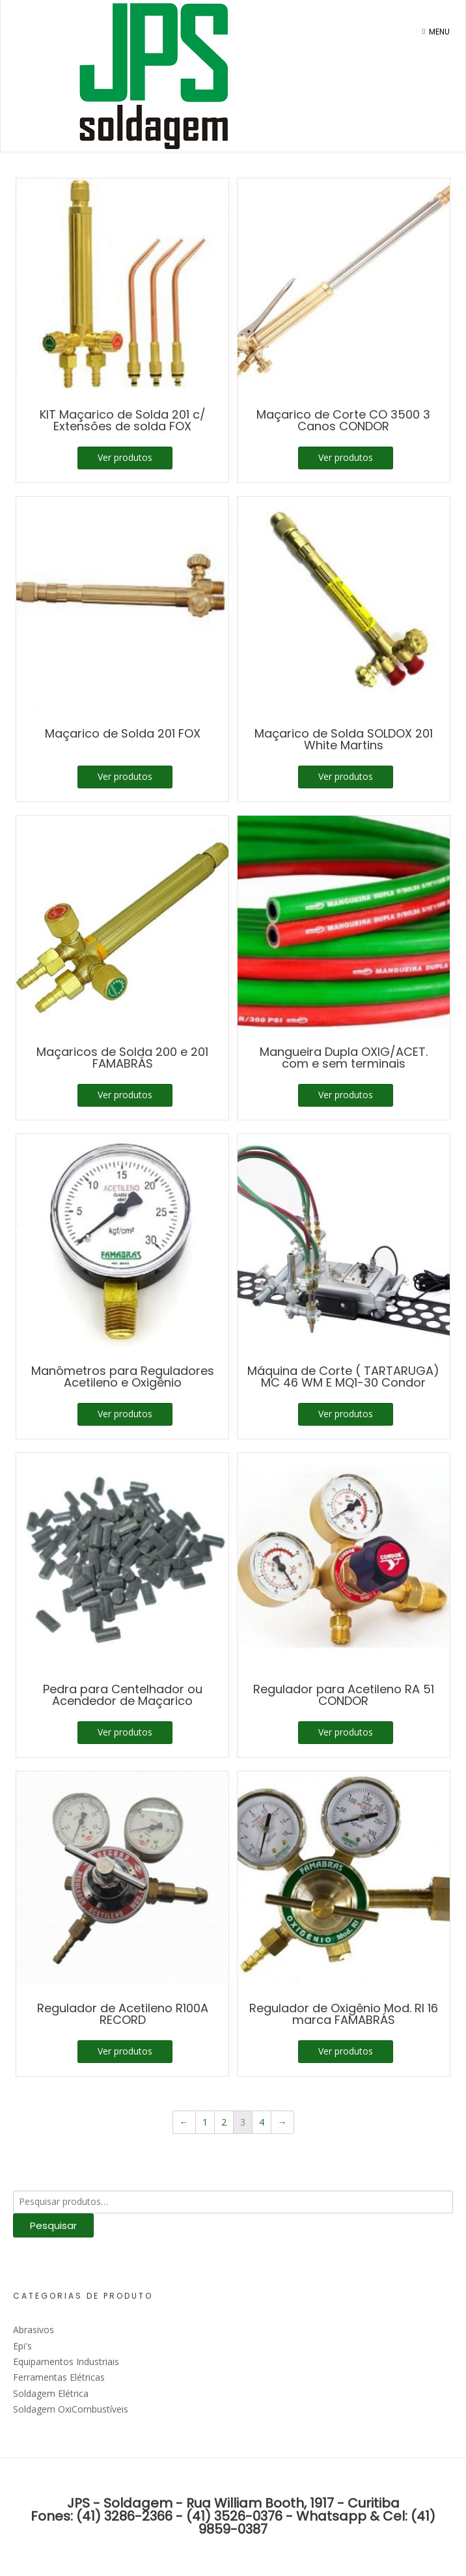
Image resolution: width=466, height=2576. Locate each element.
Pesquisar (53, 2225)
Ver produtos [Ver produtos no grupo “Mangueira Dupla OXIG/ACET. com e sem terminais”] (345, 1094)
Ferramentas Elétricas (59, 2377)
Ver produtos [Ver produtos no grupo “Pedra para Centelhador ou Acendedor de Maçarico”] (125, 1732)
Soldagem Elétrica (51, 2393)
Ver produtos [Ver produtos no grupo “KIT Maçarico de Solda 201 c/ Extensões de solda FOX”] (125, 457)
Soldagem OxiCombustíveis (70, 2409)
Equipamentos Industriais (66, 2361)
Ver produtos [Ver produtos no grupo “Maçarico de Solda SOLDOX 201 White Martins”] (345, 776)
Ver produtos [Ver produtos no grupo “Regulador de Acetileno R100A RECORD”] (125, 2051)
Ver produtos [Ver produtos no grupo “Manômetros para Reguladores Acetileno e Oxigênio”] (125, 1413)
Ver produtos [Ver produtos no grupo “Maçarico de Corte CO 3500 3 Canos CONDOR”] (345, 457)
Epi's (22, 2346)
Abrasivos (33, 2329)
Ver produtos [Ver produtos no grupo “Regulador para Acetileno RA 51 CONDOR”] (345, 1732)
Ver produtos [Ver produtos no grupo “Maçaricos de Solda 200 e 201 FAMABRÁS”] (125, 1094)
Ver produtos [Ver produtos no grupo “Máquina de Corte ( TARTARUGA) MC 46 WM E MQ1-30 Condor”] (345, 1413)
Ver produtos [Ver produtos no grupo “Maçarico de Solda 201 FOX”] (125, 776)
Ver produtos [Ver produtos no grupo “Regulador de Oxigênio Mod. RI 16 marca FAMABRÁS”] (345, 2051)
